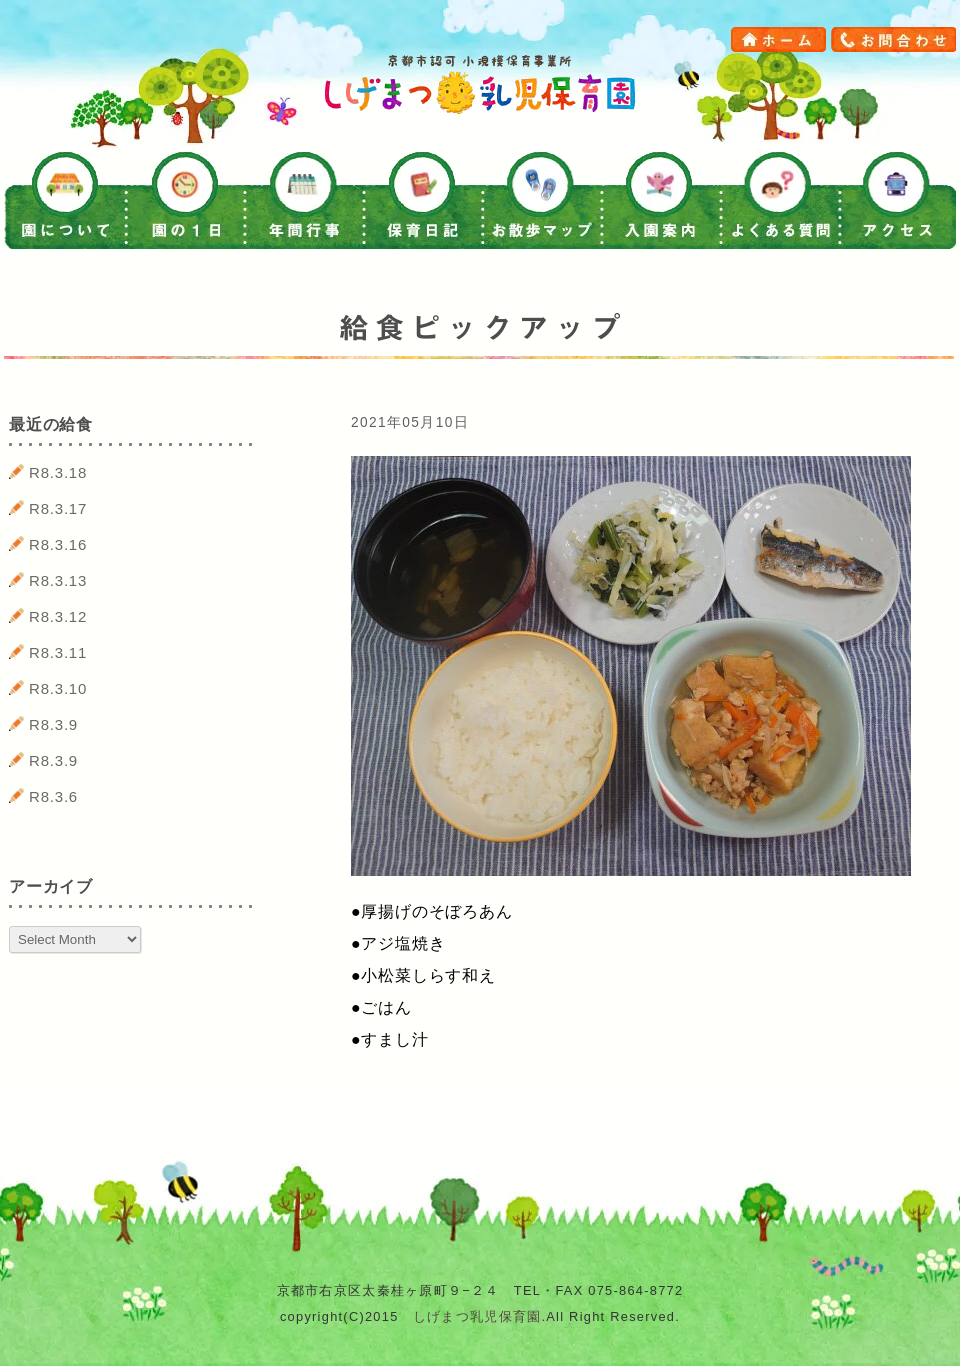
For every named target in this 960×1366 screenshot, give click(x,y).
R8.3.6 (53, 796)
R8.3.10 (58, 688)
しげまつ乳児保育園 (477, 1316)
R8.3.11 (58, 652)
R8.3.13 (58, 580)
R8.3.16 (58, 544)
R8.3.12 (58, 616)
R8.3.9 (53, 724)
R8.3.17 (58, 508)
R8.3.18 (58, 472)
